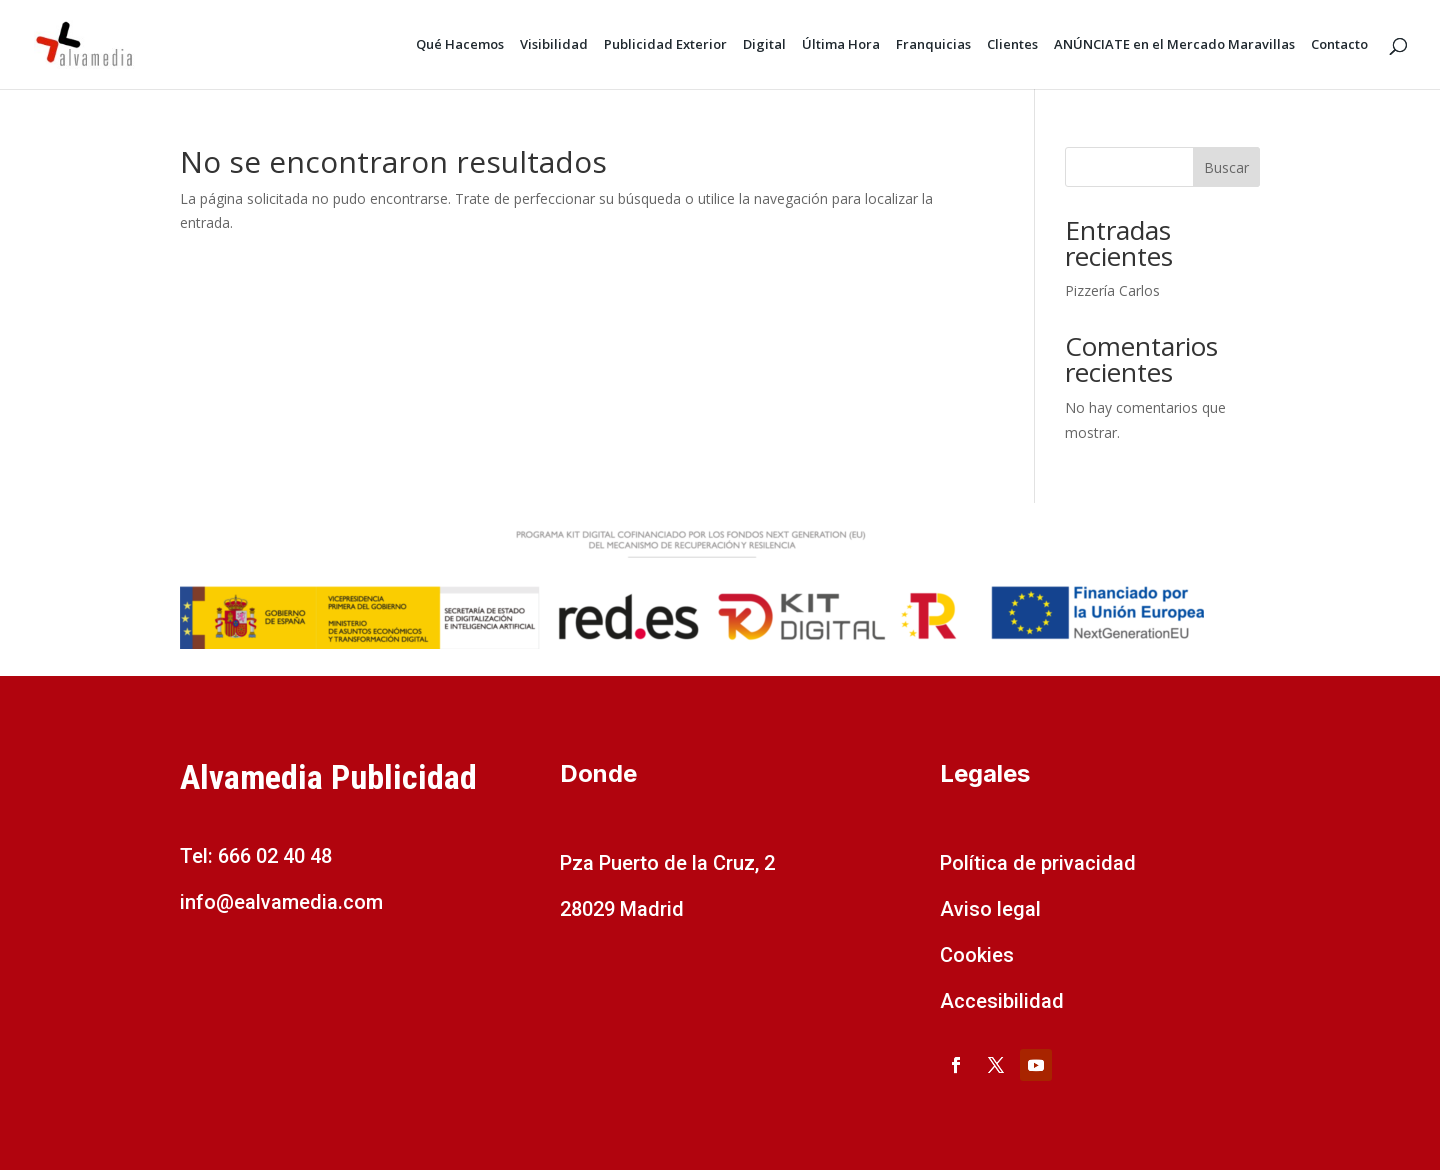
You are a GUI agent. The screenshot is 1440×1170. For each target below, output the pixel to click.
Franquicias (933, 45)
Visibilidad (554, 45)
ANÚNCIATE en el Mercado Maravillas (1174, 45)
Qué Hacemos (460, 45)
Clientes (1012, 45)
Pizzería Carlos (1112, 290)
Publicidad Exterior (665, 45)
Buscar (1226, 167)
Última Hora (841, 45)
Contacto (1339, 45)
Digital (764, 45)
